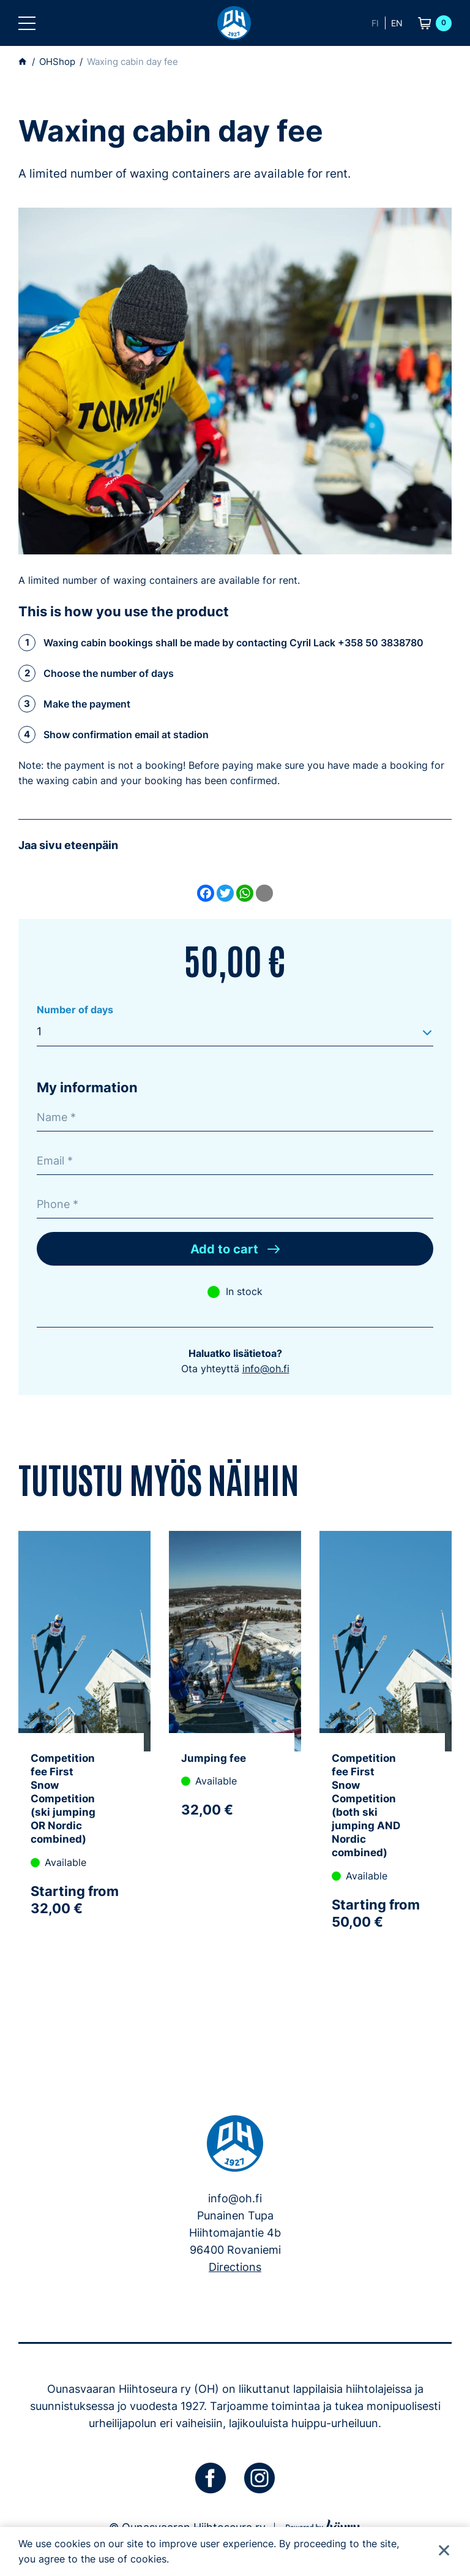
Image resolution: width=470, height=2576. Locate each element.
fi (375, 23)
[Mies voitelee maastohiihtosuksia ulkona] (235, 381)
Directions (235, 2268)
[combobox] (235, 1032)
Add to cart (224, 1251)
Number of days (75, 1010)
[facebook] (210, 2480)
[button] (26, 23)
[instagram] (259, 2480)
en (397, 23)
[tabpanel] (84, 1765)
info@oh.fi (265, 1370)
